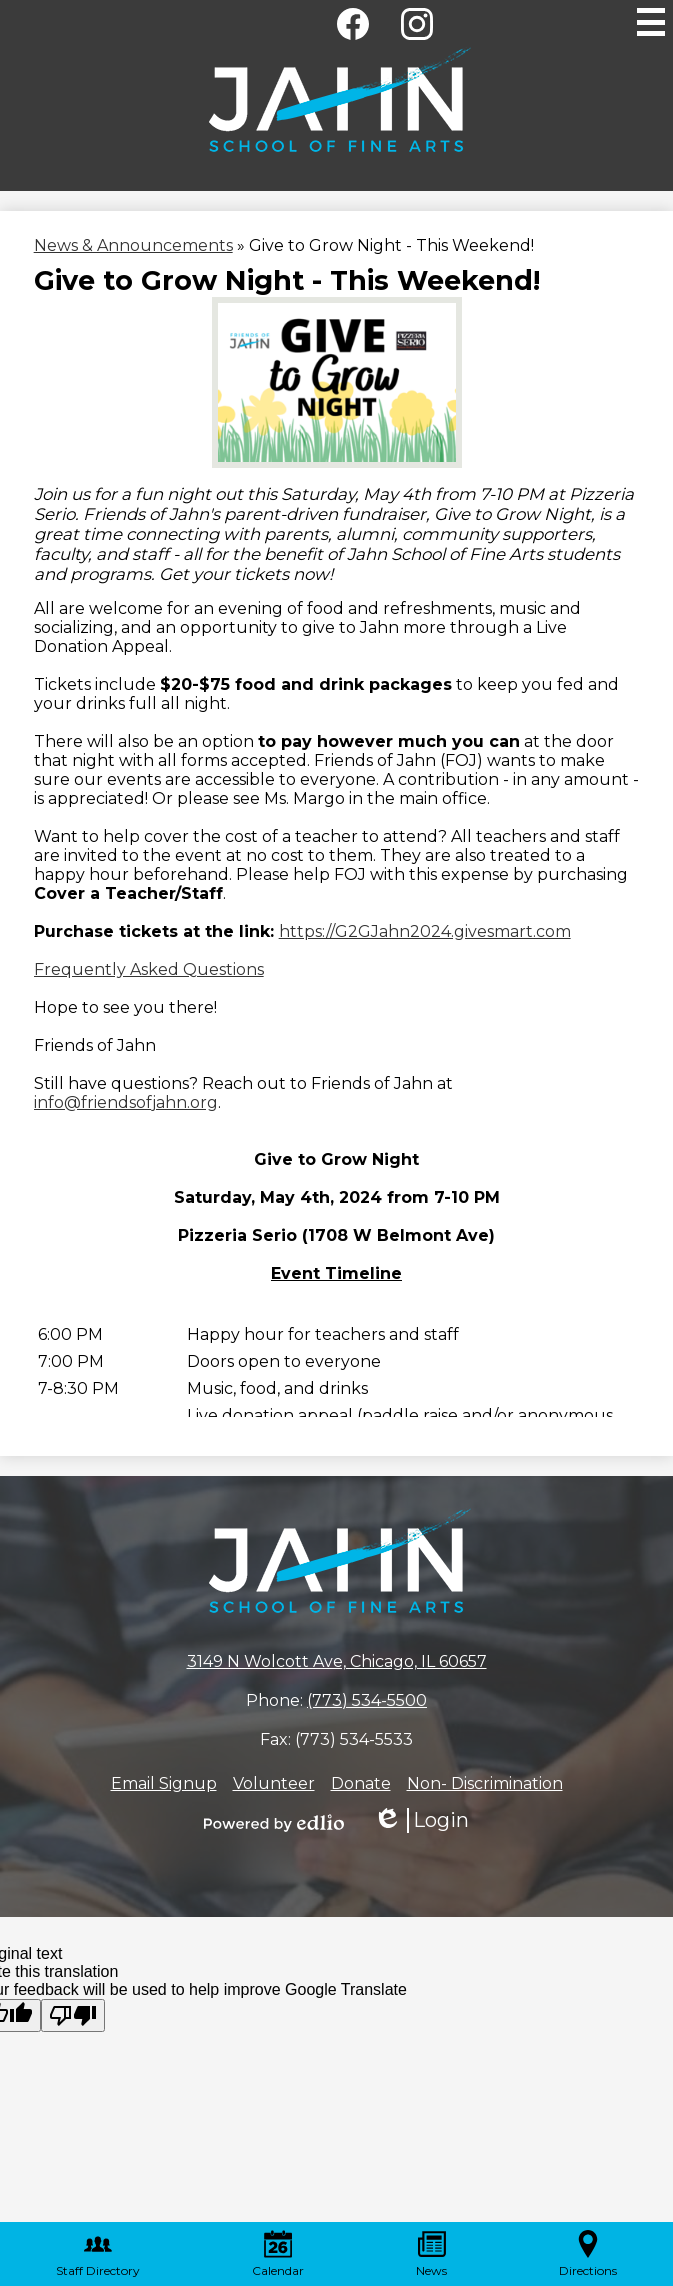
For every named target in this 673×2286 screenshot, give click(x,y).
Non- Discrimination (485, 1783)
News (431, 2254)
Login (421, 1820)
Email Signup (164, 1783)
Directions (588, 2254)
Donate (361, 1783)
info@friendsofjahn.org (126, 1102)
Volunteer (274, 1783)
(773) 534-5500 (367, 1700)
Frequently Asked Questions (149, 969)
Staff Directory (98, 2254)
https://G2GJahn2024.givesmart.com (425, 931)
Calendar (278, 2254)
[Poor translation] (73, 2015)
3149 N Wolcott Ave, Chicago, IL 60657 (337, 1661)
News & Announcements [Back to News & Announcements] (133, 245)
